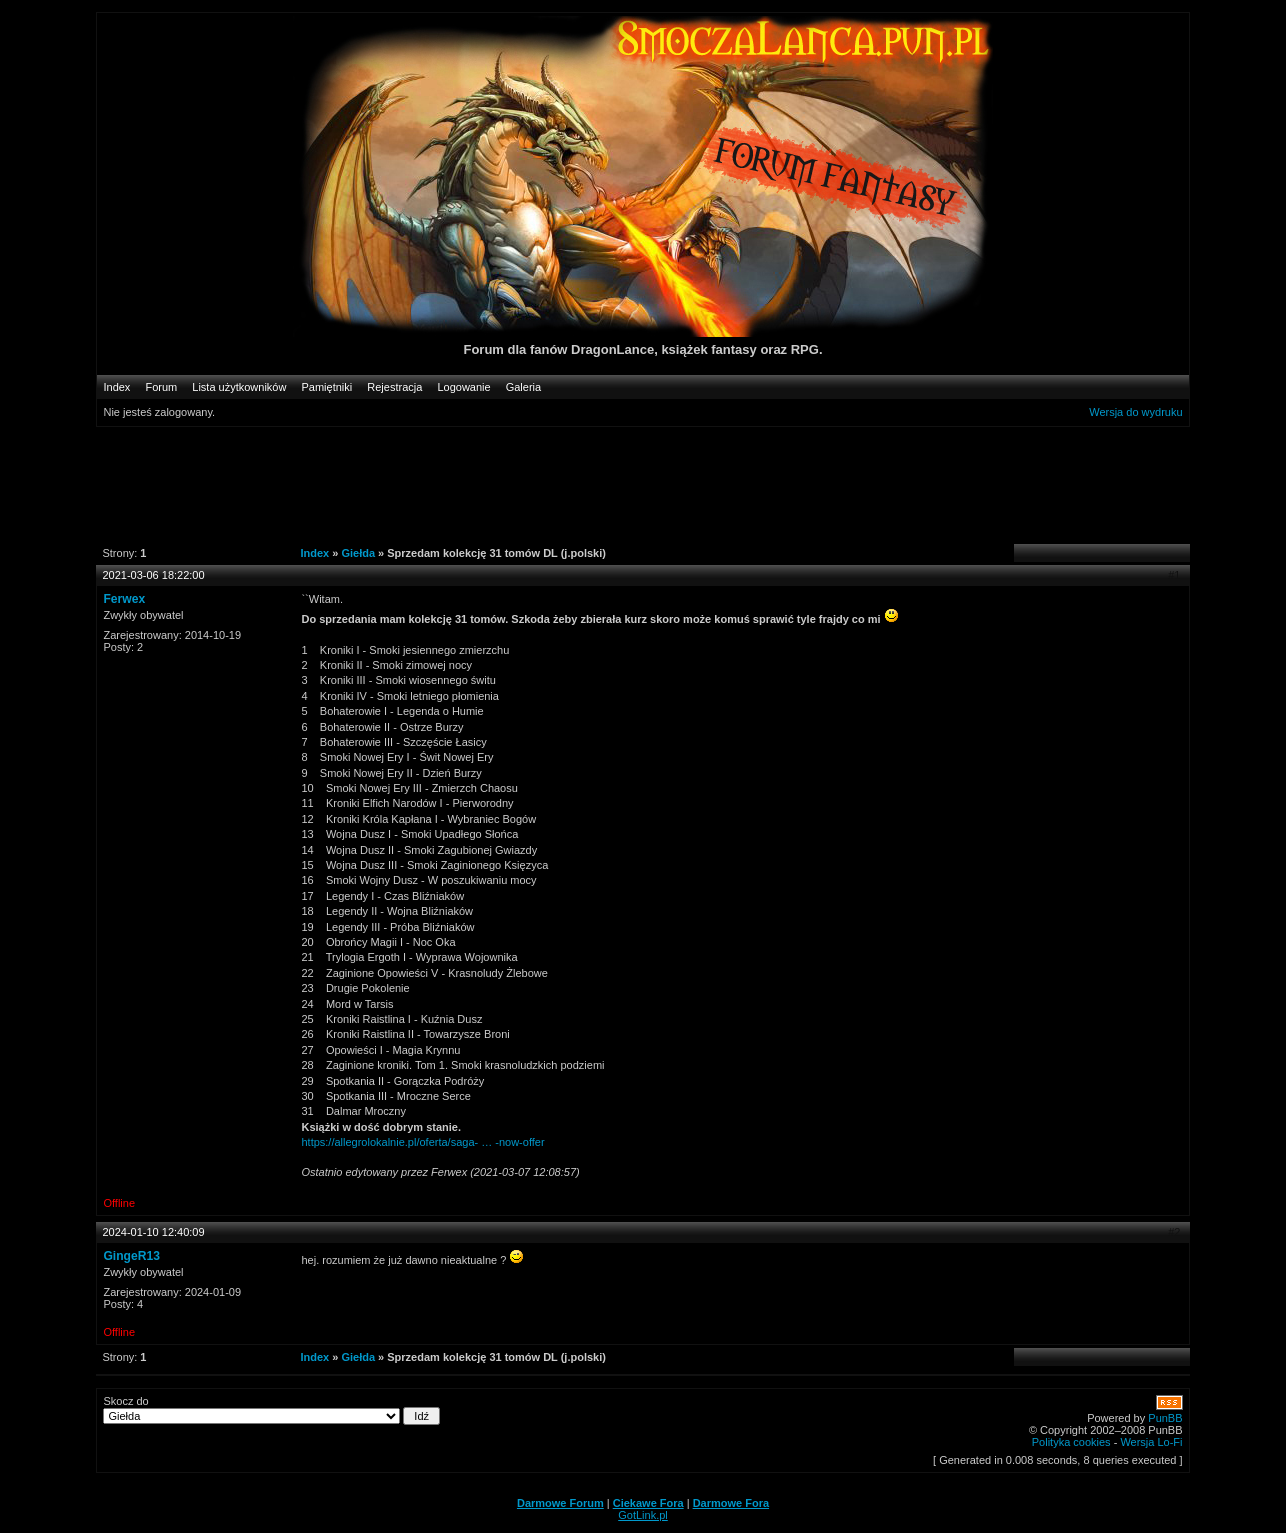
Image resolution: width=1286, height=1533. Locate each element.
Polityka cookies (1071, 1442)
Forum (161, 387)
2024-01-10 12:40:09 (153, 1232)
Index (116, 387)
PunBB (1165, 1418)
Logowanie (463, 387)
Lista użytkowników (239, 387)
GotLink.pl (643, 1515)
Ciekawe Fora (648, 1503)
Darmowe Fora (731, 1503)
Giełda (358, 553)
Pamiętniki (327, 387)
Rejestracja (394, 387)
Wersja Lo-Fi (1151, 1442)
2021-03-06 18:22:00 (153, 575)
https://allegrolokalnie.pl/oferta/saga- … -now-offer (422, 1142)
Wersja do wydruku (1135, 412)
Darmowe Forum (560, 1503)
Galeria (523, 387)
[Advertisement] (632, 484)
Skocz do (271, 1410)
